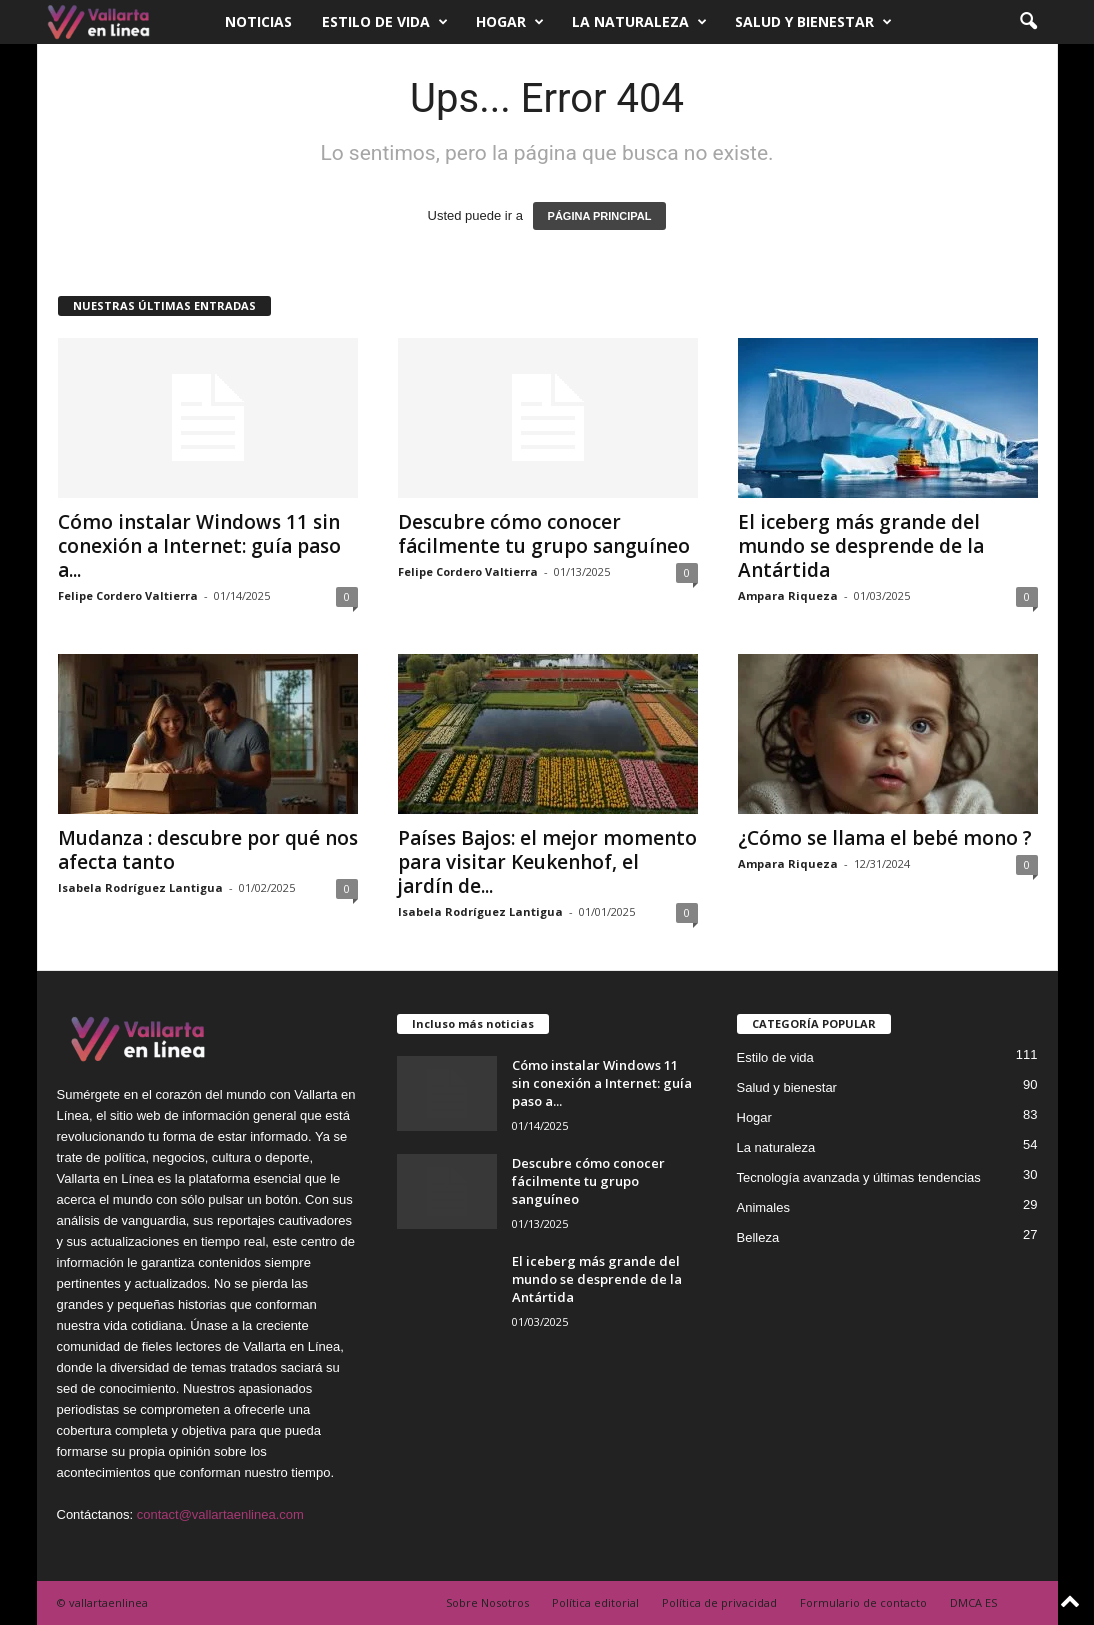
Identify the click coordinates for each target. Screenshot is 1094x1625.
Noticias (258, 21)
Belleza (758, 1237)
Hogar (510, 22)
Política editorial (595, 1602)
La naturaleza (639, 22)
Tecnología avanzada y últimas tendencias (859, 1177)
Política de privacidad (719, 1602)
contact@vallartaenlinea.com (220, 1514)
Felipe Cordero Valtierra (128, 595)
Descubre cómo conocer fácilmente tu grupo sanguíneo (544, 534)
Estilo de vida (385, 22)
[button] (1028, 22)
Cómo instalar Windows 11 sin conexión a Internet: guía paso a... (199, 546)
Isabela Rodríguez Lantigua (140, 887)
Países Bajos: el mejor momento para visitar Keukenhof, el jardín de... (547, 862)
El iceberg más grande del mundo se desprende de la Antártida (861, 546)
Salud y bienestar (813, 22)
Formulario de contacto (863, 1602)
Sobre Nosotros (487, 1602)
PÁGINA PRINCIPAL (600, 216)
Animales (763, 1207)
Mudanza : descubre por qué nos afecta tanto (208, 850)
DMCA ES (973, 1602)
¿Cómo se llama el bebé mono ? (885, 838)
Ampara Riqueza (788, 595)
